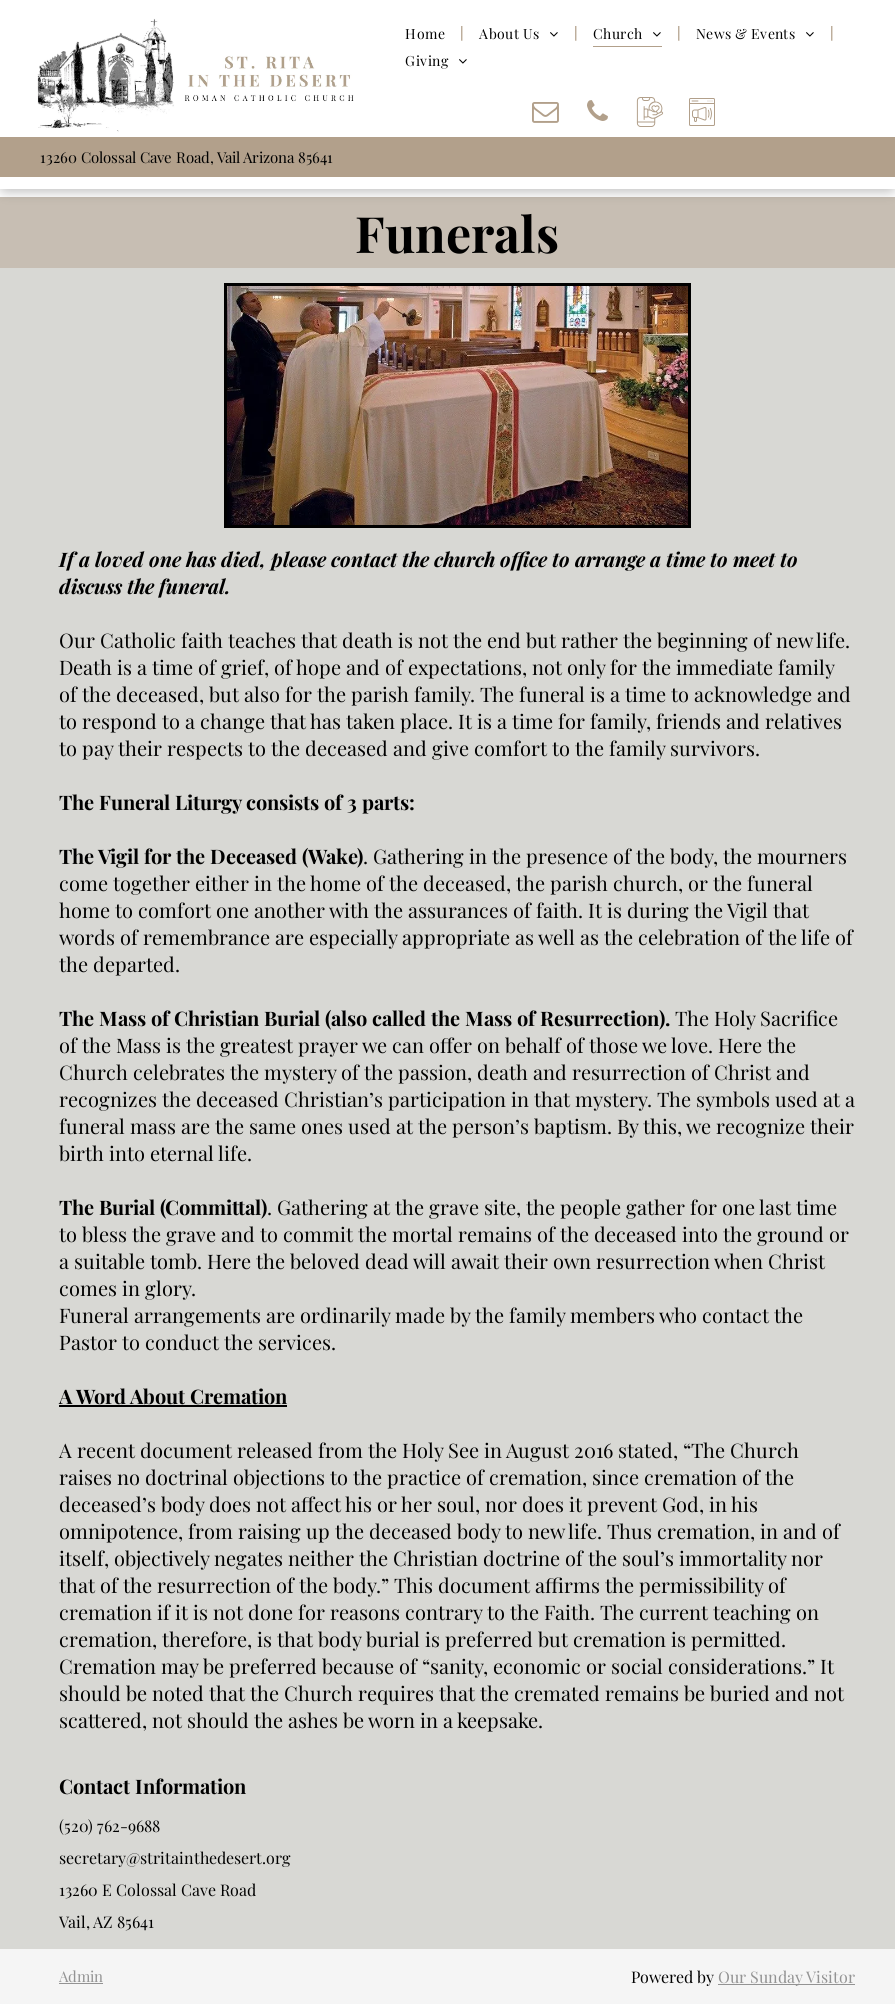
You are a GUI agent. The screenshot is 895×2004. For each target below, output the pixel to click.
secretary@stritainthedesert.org (174, 1857)
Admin (81, 1976)
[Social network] (650, 114)
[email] (546, 114)
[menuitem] (427, 33)
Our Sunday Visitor (786, 1976)
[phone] (598, 114)
